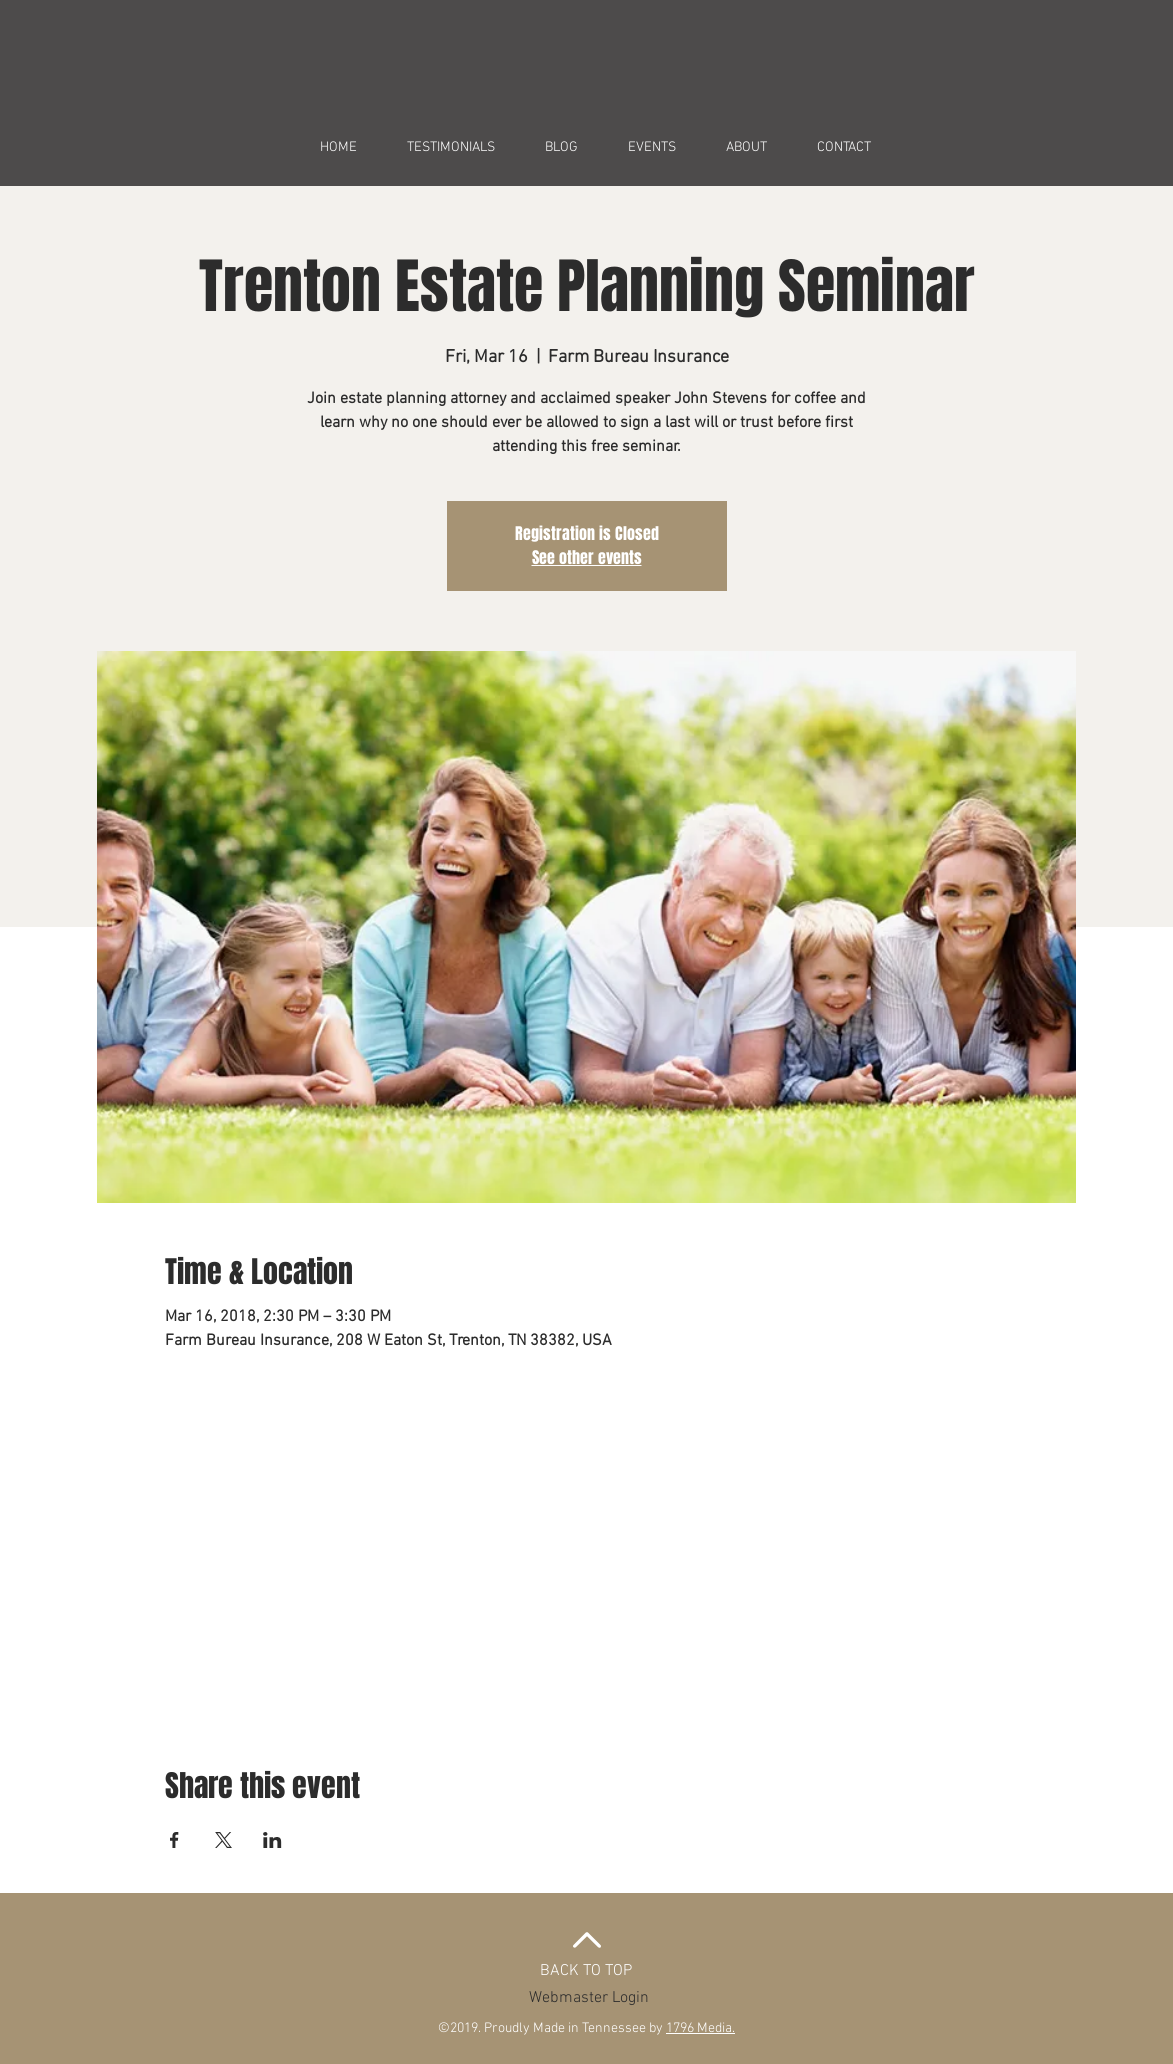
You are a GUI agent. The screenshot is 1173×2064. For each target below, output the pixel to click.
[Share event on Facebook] (174, 1840)
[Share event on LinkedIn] (272, 1840)
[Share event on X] (223, 1840)
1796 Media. (700, 2028)
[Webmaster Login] (589, 1998)
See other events (587, 557)
